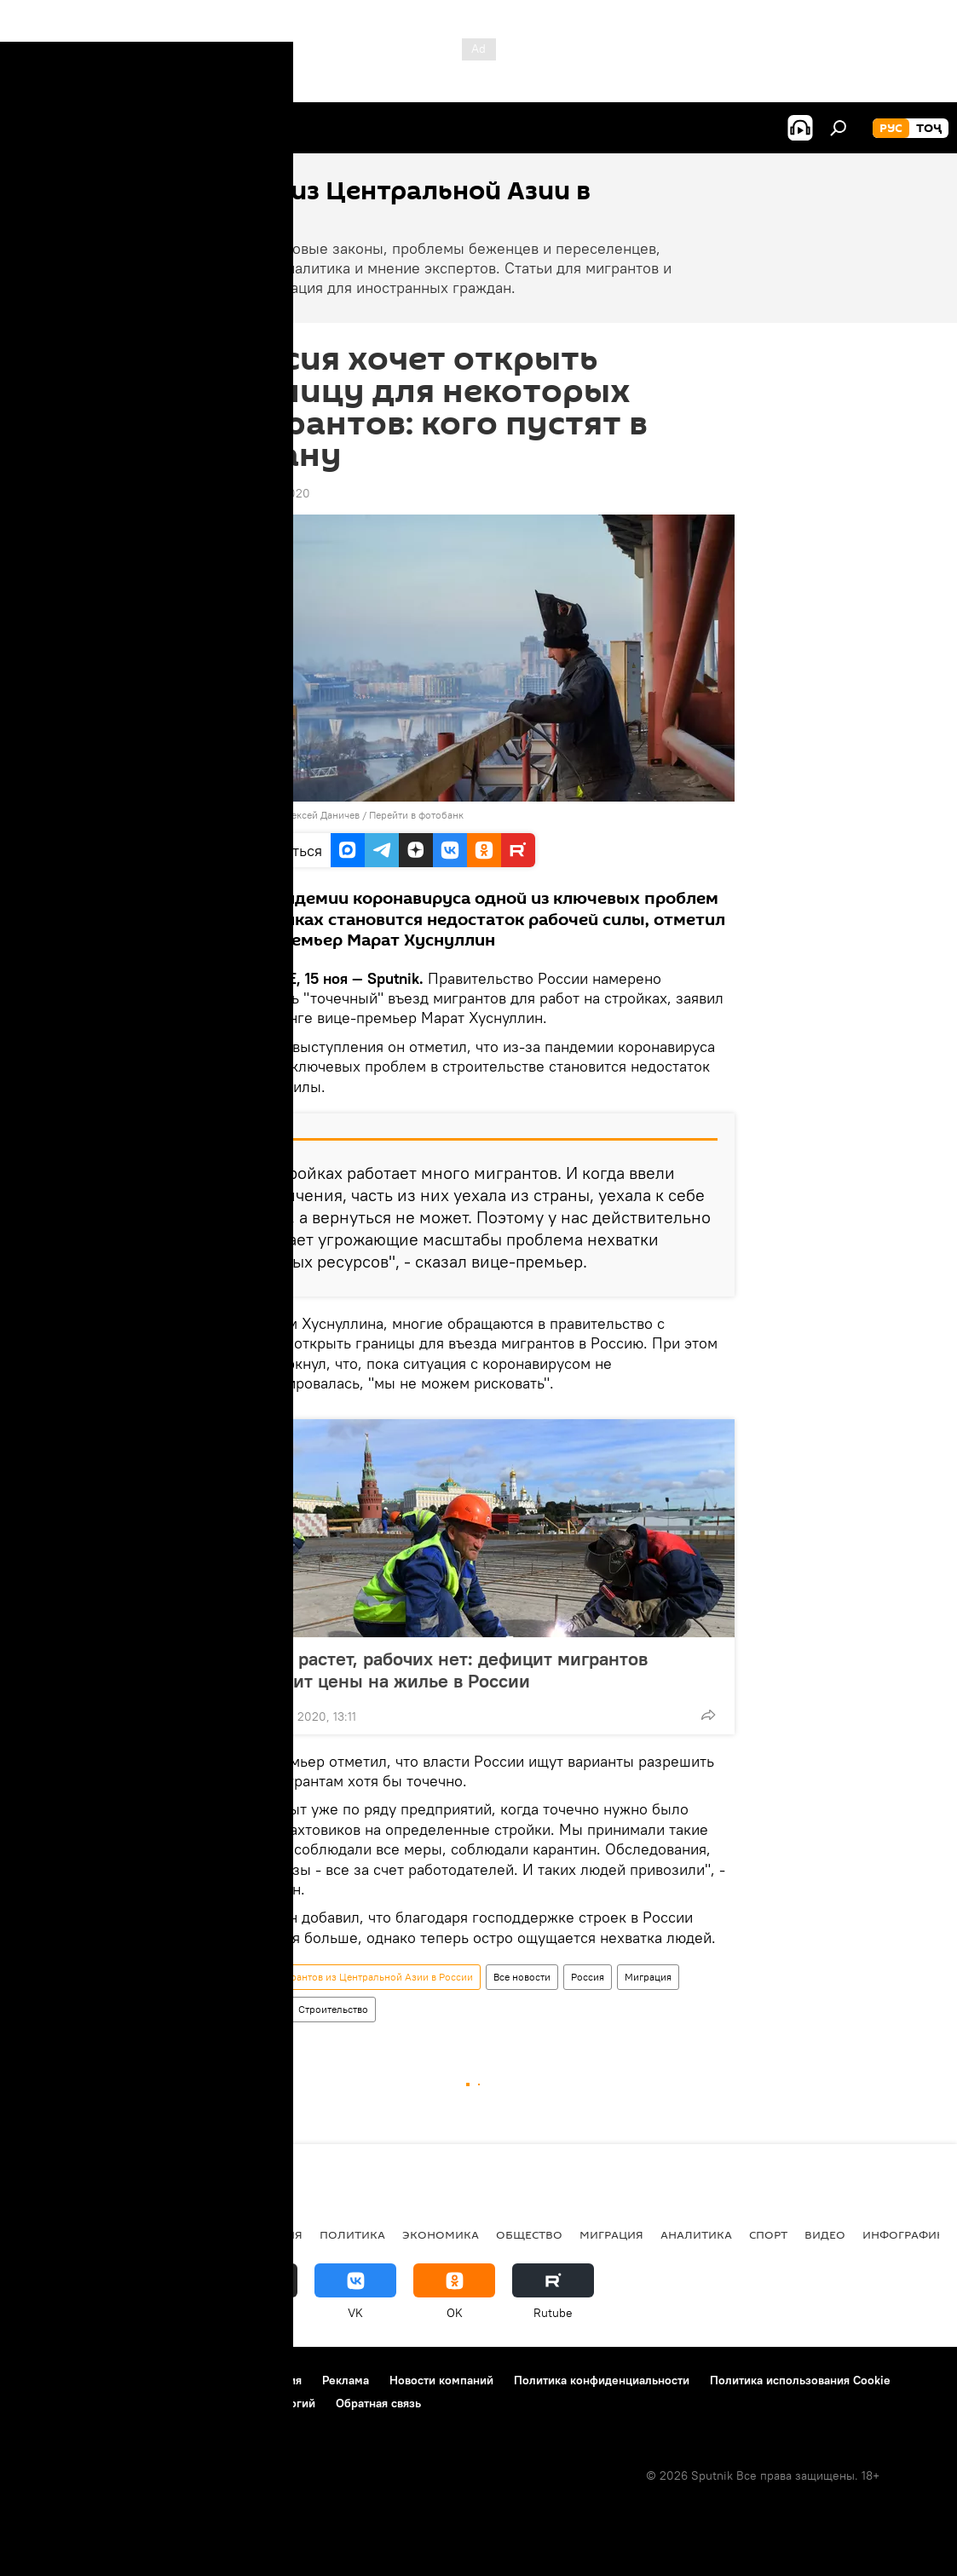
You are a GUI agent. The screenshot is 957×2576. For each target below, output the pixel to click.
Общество (254, 2009)
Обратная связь (378, 2403)
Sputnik (253, 814)
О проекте (46, 2380)
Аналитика (696, 2234)
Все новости (522, 1976)
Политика (352, 2234)
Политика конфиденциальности (601, 2380)
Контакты (121, 2380)
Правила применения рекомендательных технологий (166, 2403)
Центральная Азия (180, 2234)
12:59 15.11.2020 (266, 493)
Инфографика (907, 2234)
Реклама (345, 2380)
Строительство (333, 2009)
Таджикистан (61, 2234)
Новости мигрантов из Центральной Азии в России (352, 1976)
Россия (587, 1976)
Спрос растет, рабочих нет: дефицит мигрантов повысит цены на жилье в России (444, 1669)
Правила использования (235, 2380)
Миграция (648, 1976)
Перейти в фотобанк (416, 814)
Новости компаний (441, 2380)
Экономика (440, 2234)
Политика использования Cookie (800, 2380)
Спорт (768, 2234)
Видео (824, 2234)
